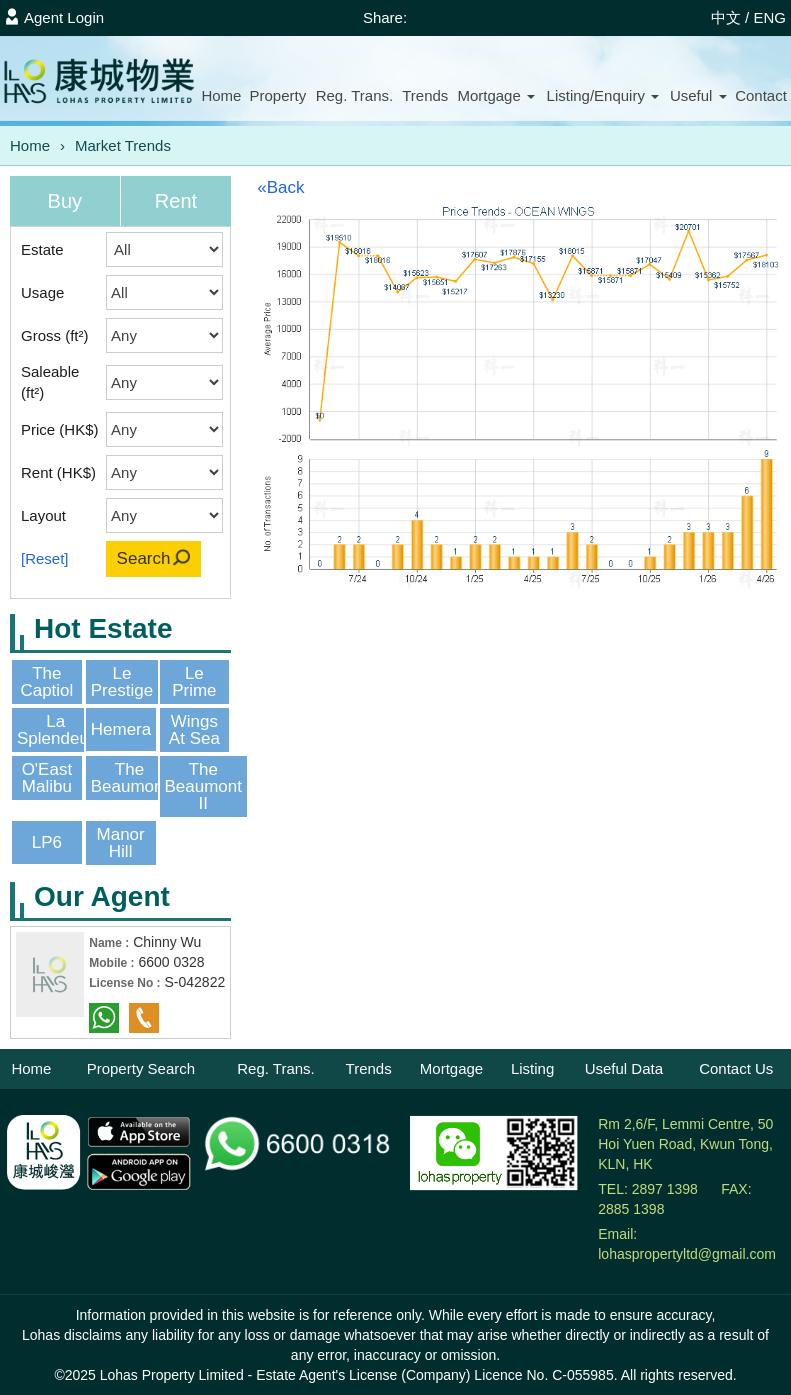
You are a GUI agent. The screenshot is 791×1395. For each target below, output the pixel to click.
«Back (280, 187)
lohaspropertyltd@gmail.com (687, 1254)
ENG (769, 17)
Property (277, 95)
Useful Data (624, 1068)
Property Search (141, 1068)
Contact (761, 95)
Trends (425, 95)
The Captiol (46, 682)
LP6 (47, 842)
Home (221, 95)
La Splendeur (56, 730)
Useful (698, 95)
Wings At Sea (194, 730)
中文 (726, 17)
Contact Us (736, 1068)
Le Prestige (122, 682)
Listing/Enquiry (603, 95)
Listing (532, 1068)
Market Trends (123, 145)
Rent (176, 201)
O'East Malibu (47, 778)
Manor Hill (121, 843)
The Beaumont (130, 778)
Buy (65, 201)
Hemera (121, 729)
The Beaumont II (204, 786)
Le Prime (194, 682)
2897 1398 (665, 1189)
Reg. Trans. (355, 95)
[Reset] (45, 558)
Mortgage (496, 95)
